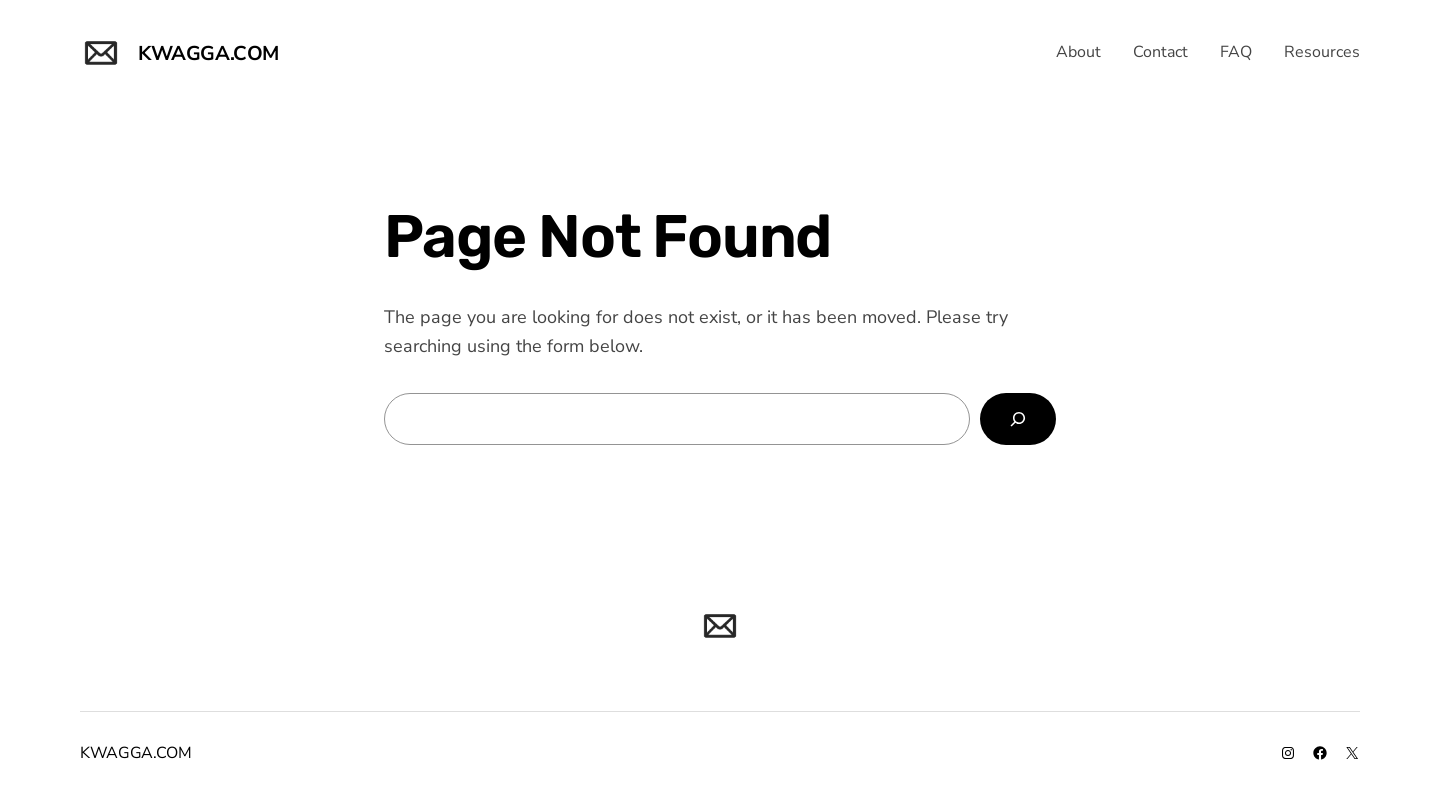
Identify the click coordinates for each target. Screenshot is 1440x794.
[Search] (1018, 419)
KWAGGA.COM (208, 53)
